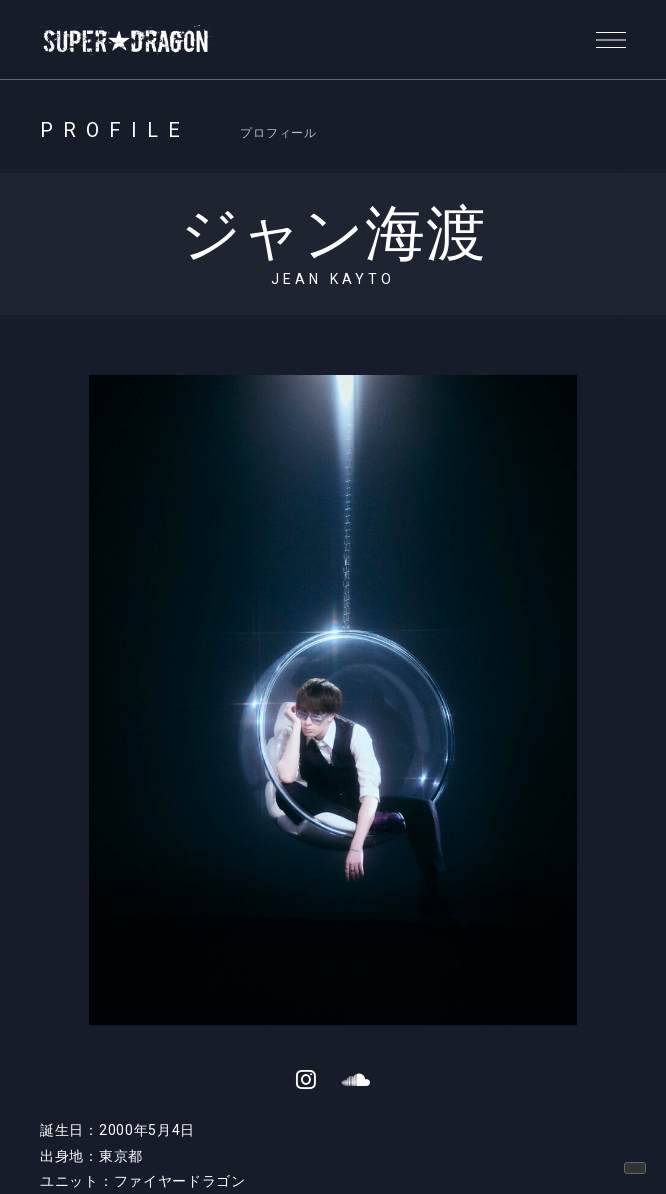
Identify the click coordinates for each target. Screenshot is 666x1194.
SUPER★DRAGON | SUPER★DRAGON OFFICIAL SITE (127, 40)
